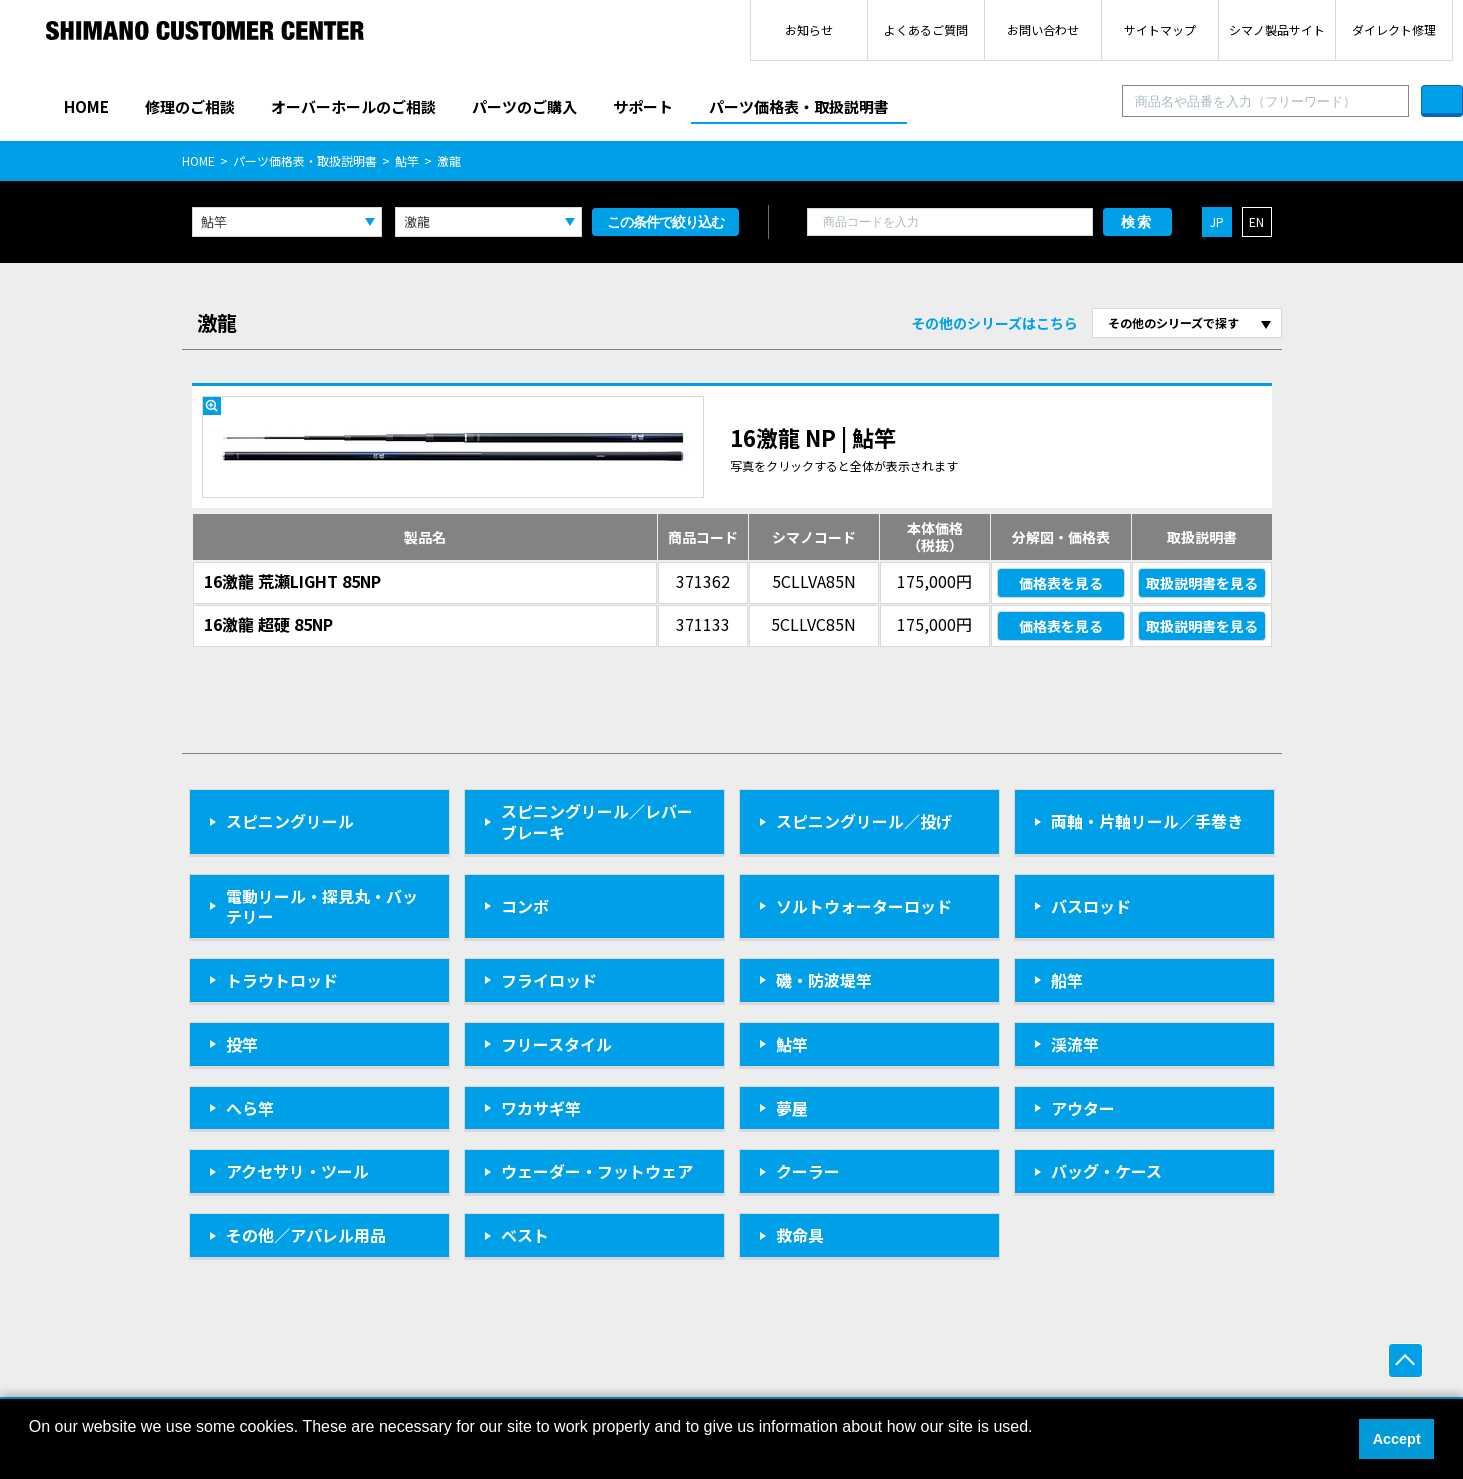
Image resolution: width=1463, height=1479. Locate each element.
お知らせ (809, 29)
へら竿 (250, 1108)
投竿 (242, 1044)
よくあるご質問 (926, 29)
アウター (1083, 1108)
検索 (1137, 222)
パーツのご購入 (524, 106)
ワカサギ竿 (541, 1108)
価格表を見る (1061, 583)
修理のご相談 (190, 106)
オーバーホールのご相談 (353, 106)
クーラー (808, 1171)
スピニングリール (290, 821)
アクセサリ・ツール (297, 1171)
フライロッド (549, 980)
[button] (32, 1453)
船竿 (1067, 980)
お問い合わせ (1043, 29)
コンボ (525, 906)
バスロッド (1091, 906)
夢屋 (792, 1108)
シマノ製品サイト (1277, 29)
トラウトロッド (282, 980)
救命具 (800, 1235)
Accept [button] (1397, 1439)
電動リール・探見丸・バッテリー (322, 906)
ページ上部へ (1405, 1360)
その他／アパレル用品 (306, 1235)
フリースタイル (556, 1044)
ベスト (525, 1235)
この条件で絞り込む (665, 222)
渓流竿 (1075, 1044)
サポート (643, 106)
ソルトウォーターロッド (864, 906)
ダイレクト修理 (1394, 29)
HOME (86, 106)
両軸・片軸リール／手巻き (1147, 821)
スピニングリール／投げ (864, 821)
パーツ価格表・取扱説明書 (799, 106)
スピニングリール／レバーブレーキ (597, 821)
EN (1256, 221)
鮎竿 (407, 160)
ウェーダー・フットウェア (597, 1171)
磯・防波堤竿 (824, 980)
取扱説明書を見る (1202, 583)
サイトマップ (1160, 29)
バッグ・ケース (1106, 1171)
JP (1217, 221)
